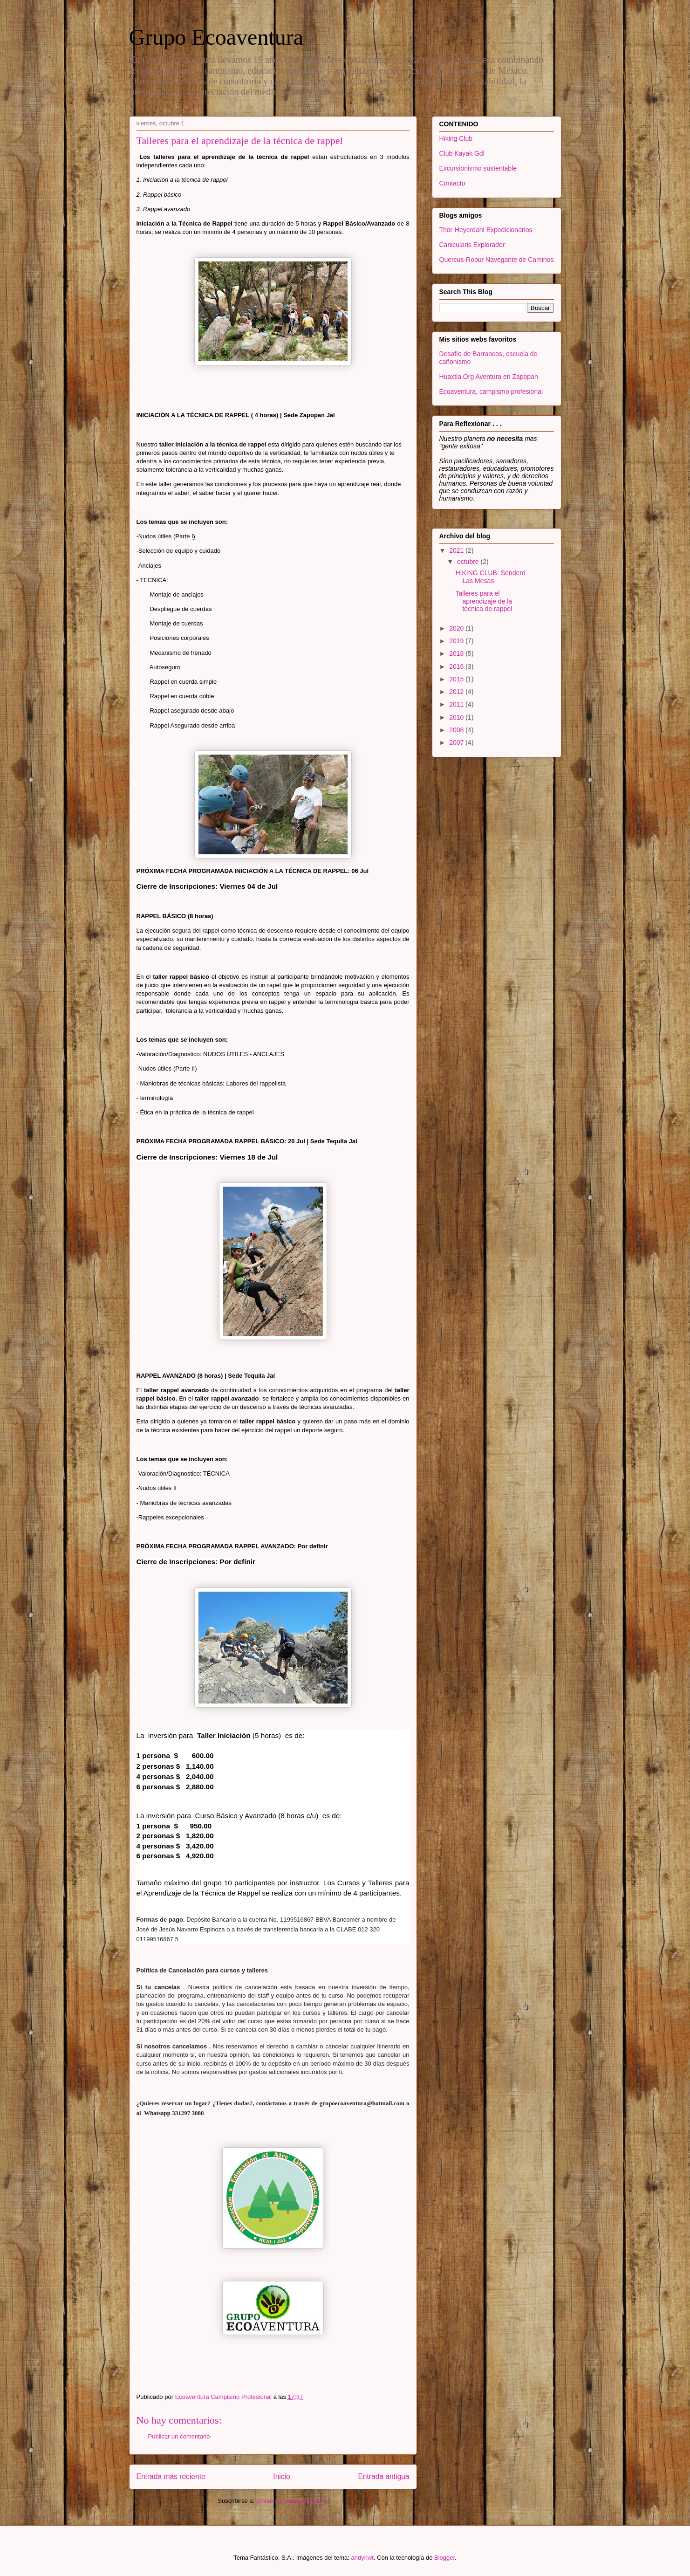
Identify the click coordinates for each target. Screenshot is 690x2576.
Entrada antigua (383, 2476)
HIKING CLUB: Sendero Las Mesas (490, 576)
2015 (457, 679)
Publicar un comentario (179, 2436)
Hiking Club (456, 138)
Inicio (281, 2476)
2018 (457, 653)
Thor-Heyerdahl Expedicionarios (486, 230)
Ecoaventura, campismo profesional (491, 391)
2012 (457, 691)
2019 (457, 641)
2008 (457, 730)
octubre (469, 561)
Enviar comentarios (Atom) (292, 2500)
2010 (457, 717)
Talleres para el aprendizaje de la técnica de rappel (483, 601)
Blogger (444, 2557)
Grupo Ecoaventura (216, 37)
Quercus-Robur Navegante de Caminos (496, 259)
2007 (457, 742)
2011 (457, 704)
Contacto (452, 183)
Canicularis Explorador (472, 244)
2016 (457, 666)
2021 (457, 550)
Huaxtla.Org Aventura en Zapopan (488, 376)
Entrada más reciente (171, 2476)
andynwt (362, 2557)
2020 (457, 628)
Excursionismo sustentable (478, 168)
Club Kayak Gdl (462, 153)
